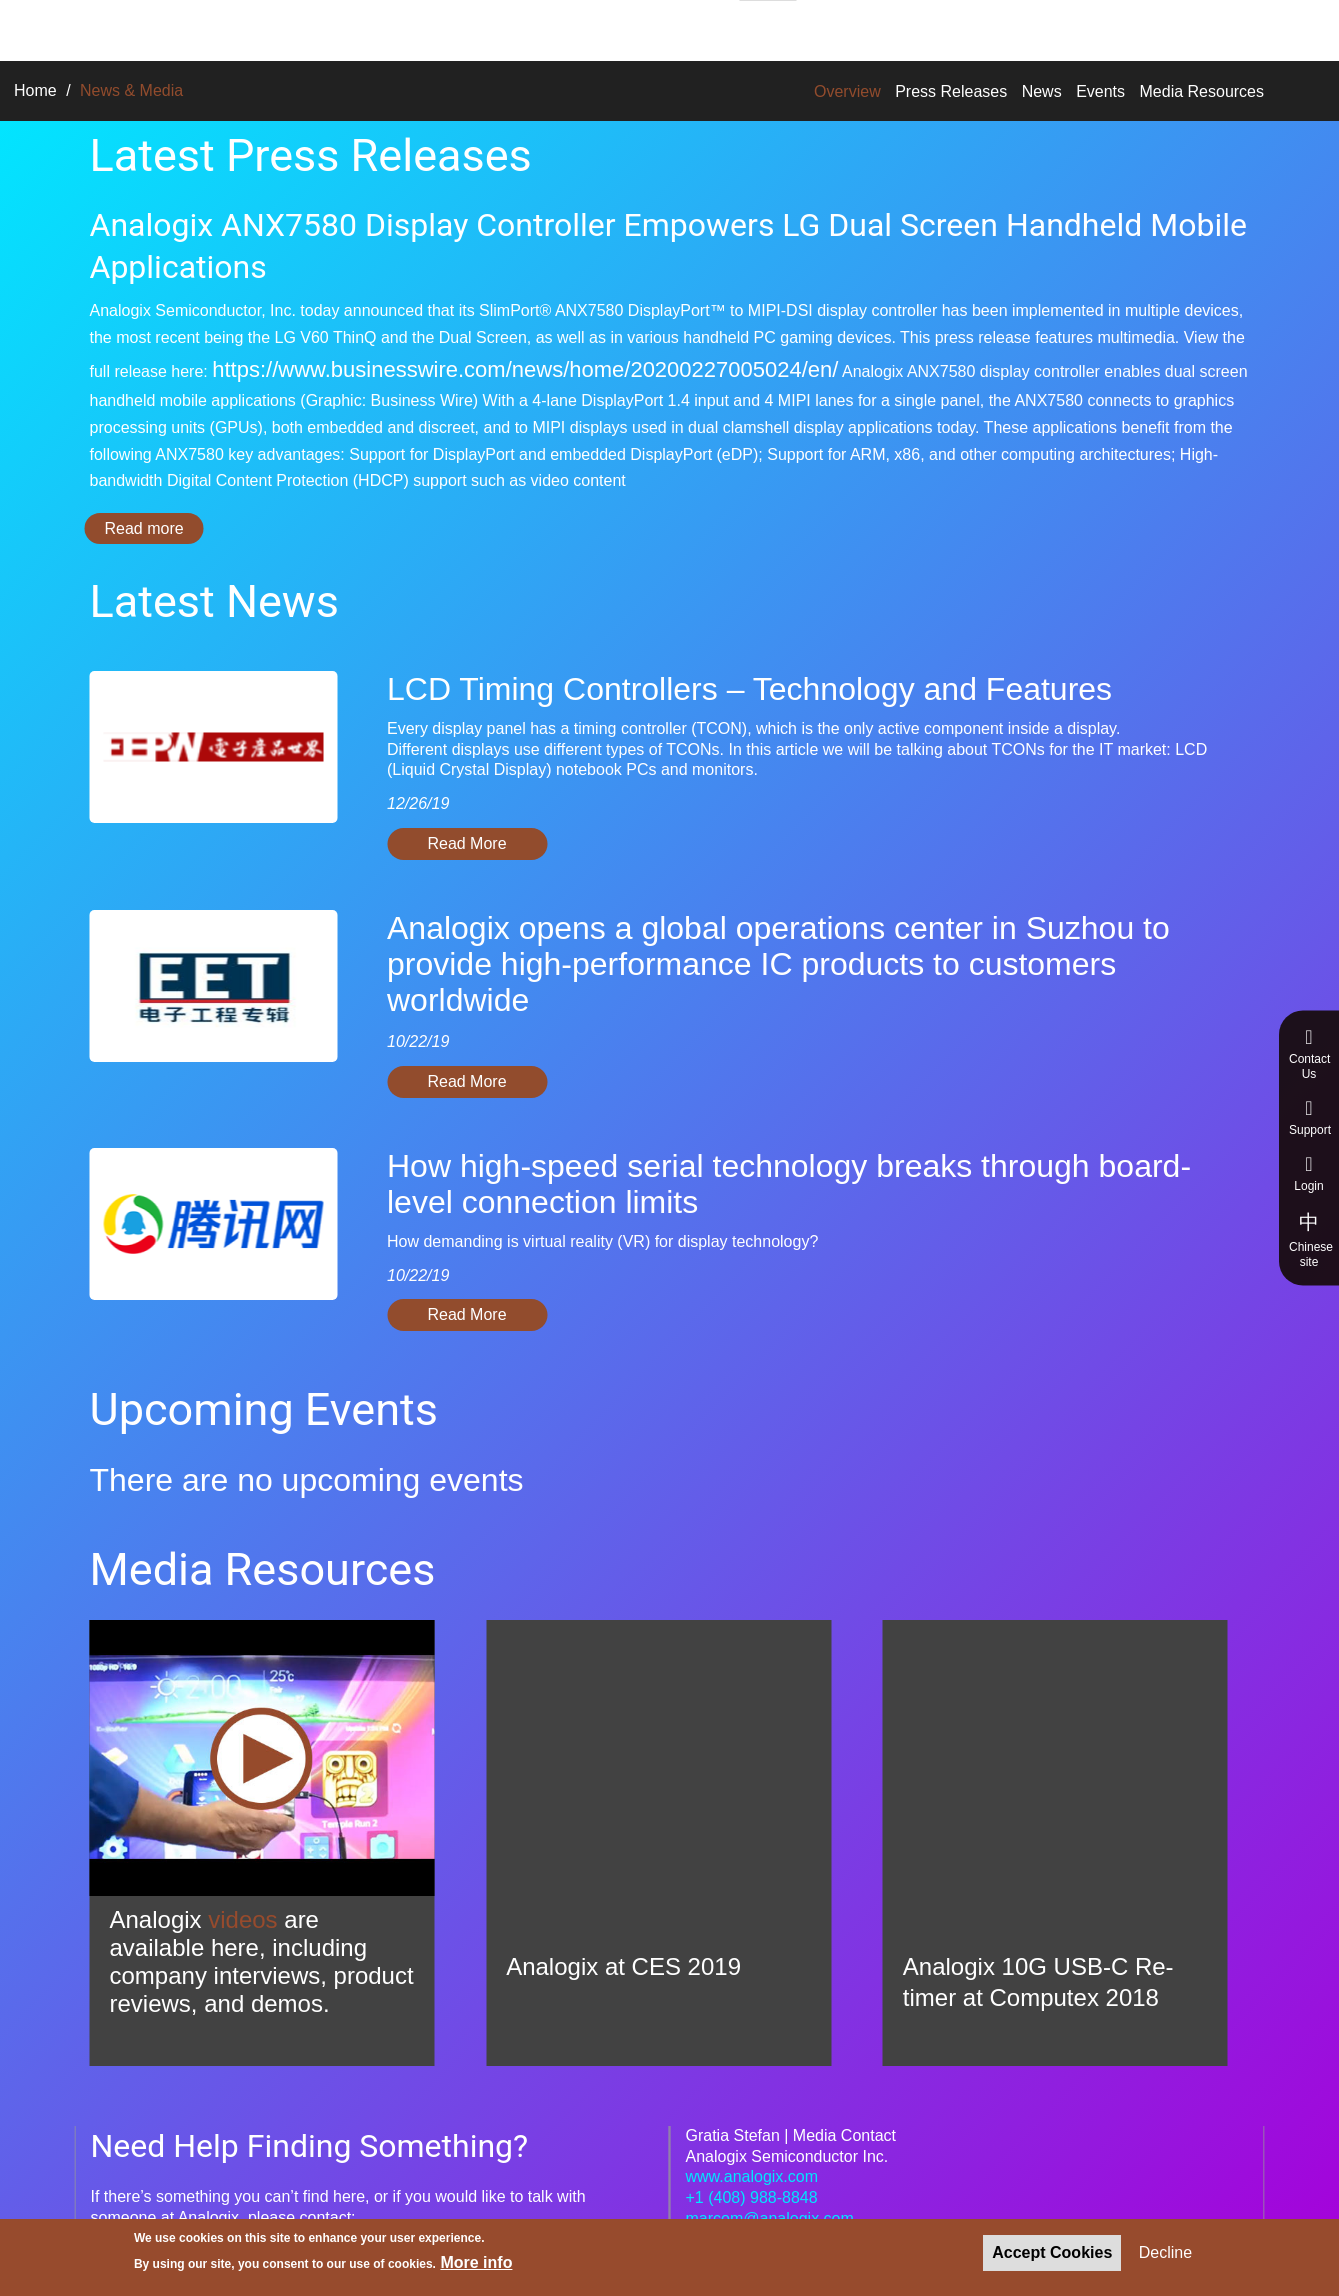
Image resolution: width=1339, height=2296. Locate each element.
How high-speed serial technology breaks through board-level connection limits (789, 1184)
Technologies (534, 27)
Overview (847, 91)
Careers (767, 28)
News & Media (893, 27)
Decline (1165, 2252)
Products (410, 27)
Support (1310, 1117)
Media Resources (1202, 91)
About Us (660, 27)
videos (242, 1919)
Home (35, 90)
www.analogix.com (752, 2176)
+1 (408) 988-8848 (752, 2197)
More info (476, 2262)
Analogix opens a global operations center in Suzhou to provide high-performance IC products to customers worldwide (778, 964)
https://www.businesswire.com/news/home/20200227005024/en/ (525, 369)
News (1042, 91)
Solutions (300, 27)
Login (1309, 1173)
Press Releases (951, 91)
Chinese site (1311, 1239)
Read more (154, 528)
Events (1100, 91)
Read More (466, 843)
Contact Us (1309, 1054)
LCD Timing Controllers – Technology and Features (749, 689)
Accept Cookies (1052, 2252)
